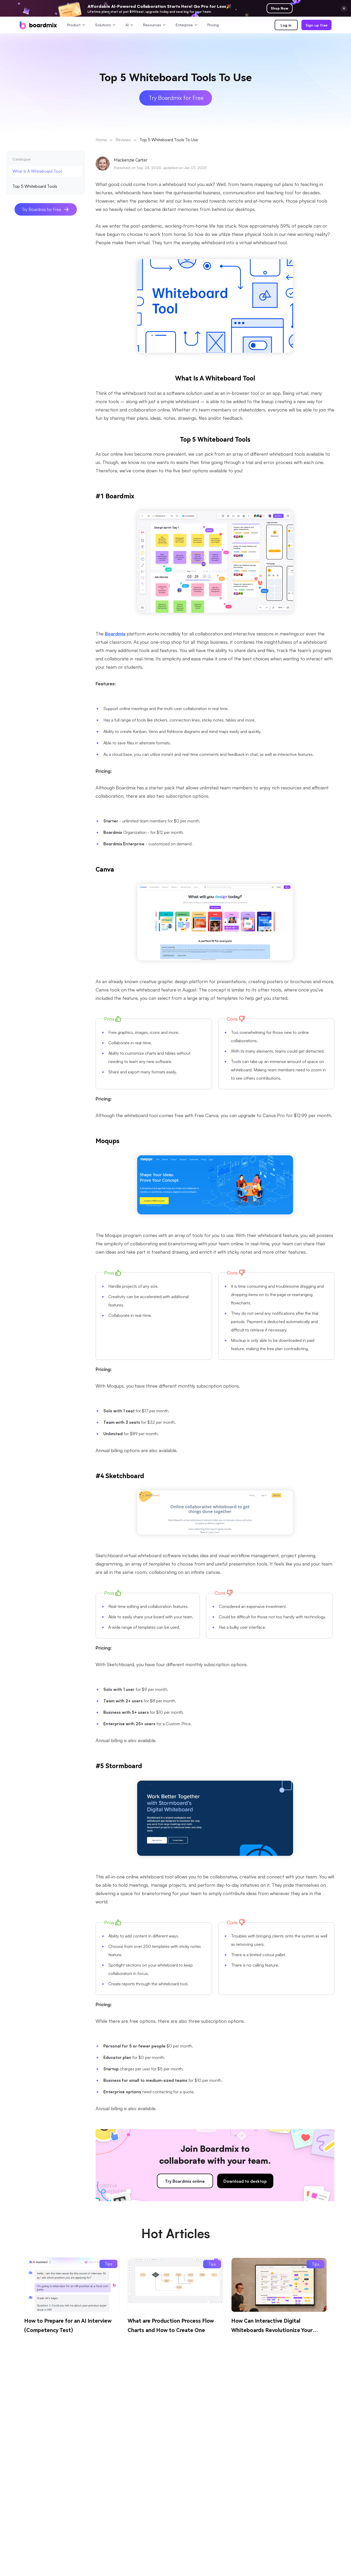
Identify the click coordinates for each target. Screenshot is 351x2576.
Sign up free (316, 25)
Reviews (123, 140)
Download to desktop (245, 2181)
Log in (286, 25)
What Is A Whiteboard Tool (37, 171)
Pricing (213, 25)
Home (101, 140)
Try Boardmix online (185, 2181)
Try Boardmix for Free (46, 210)
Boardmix (115, 633)
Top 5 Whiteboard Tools (34, 186)
